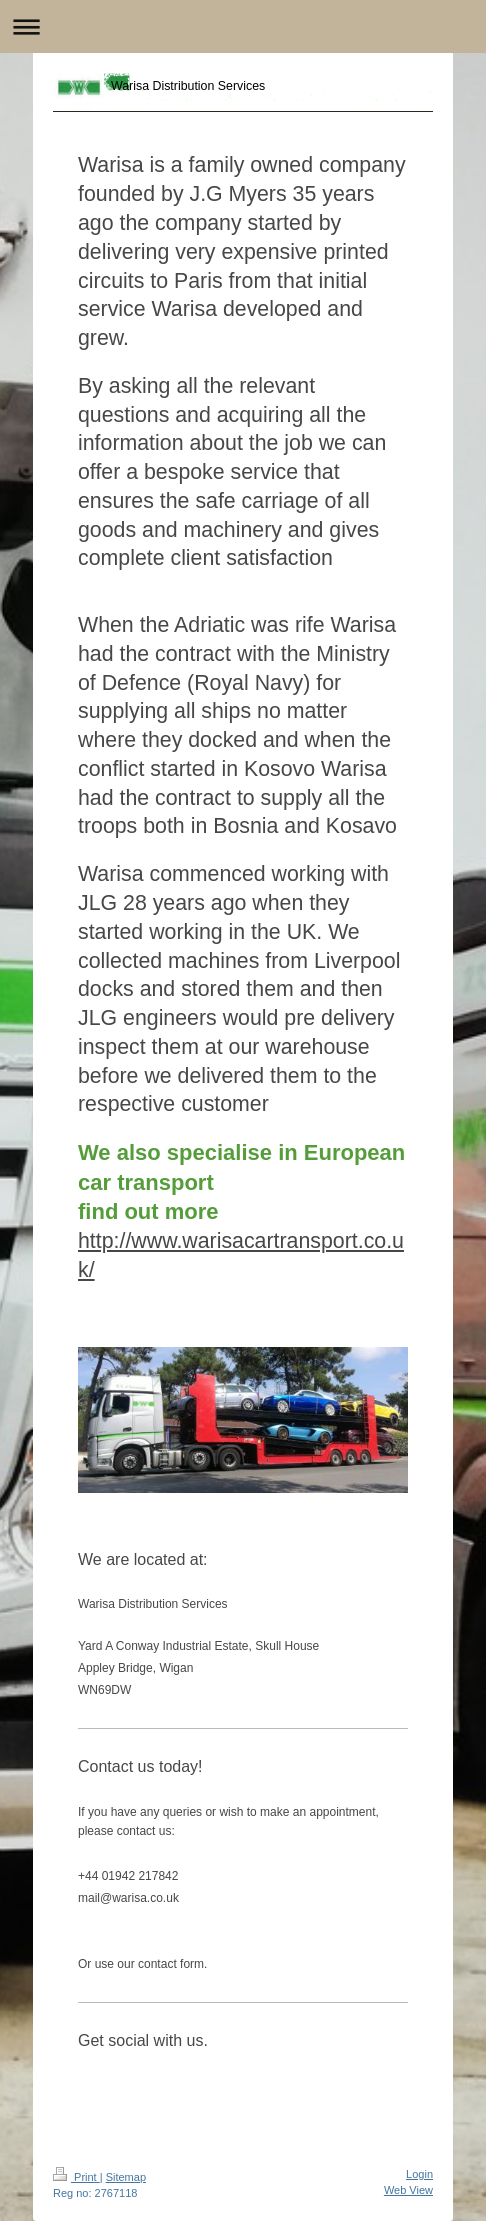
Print (76, 2177)
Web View (408, 2190)
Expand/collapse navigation (243, 26)
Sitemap (126, 2177)
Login (419, 2174)
